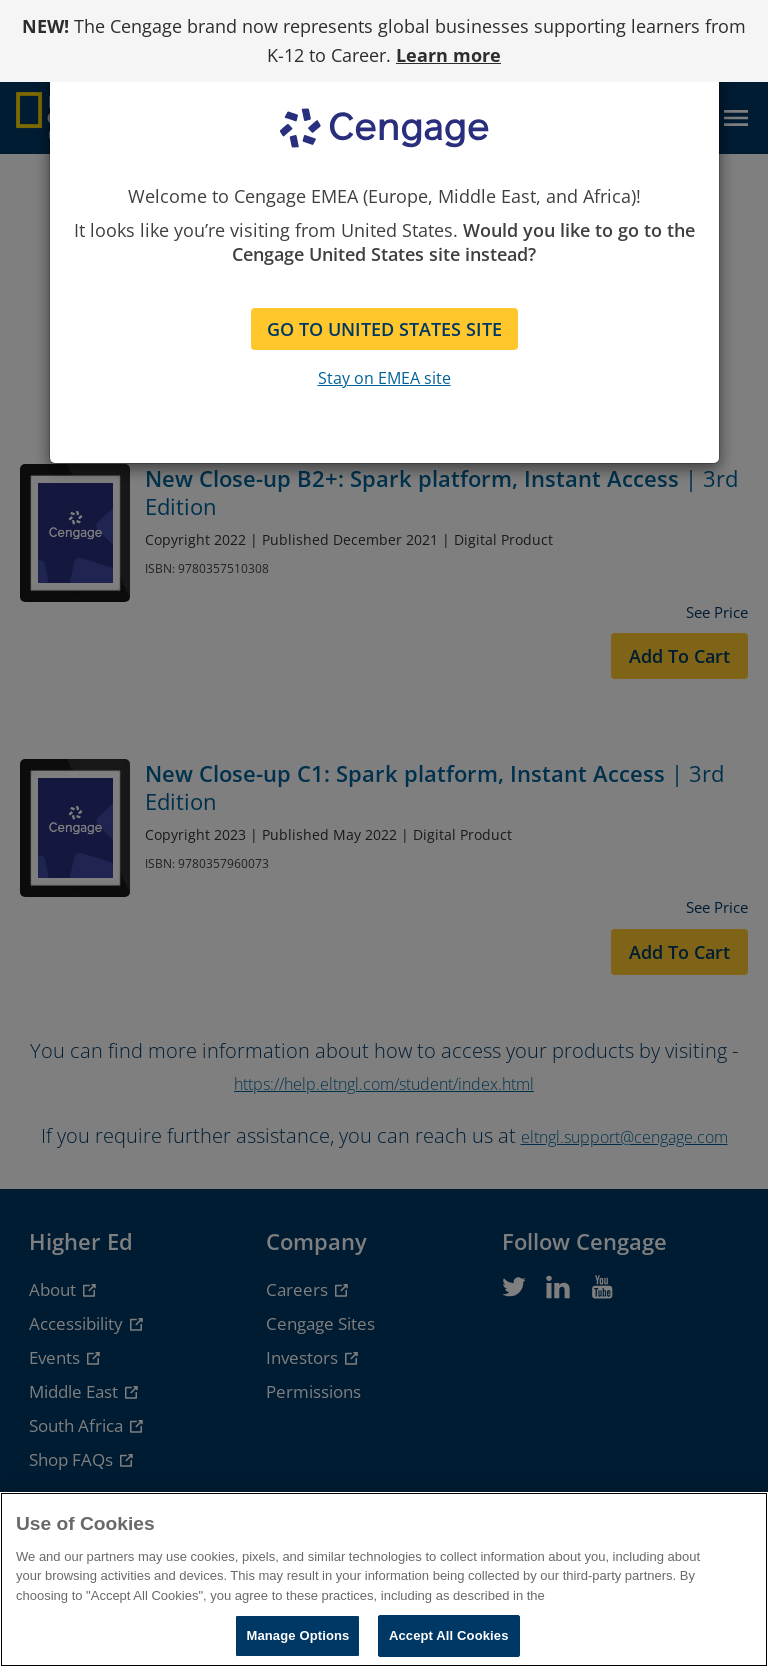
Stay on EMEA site (384, 378)
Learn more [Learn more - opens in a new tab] (448, 55)
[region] (384, 1579)
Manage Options (297, 1635)
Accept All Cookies (449, 1635)
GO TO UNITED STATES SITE (384, 329)
